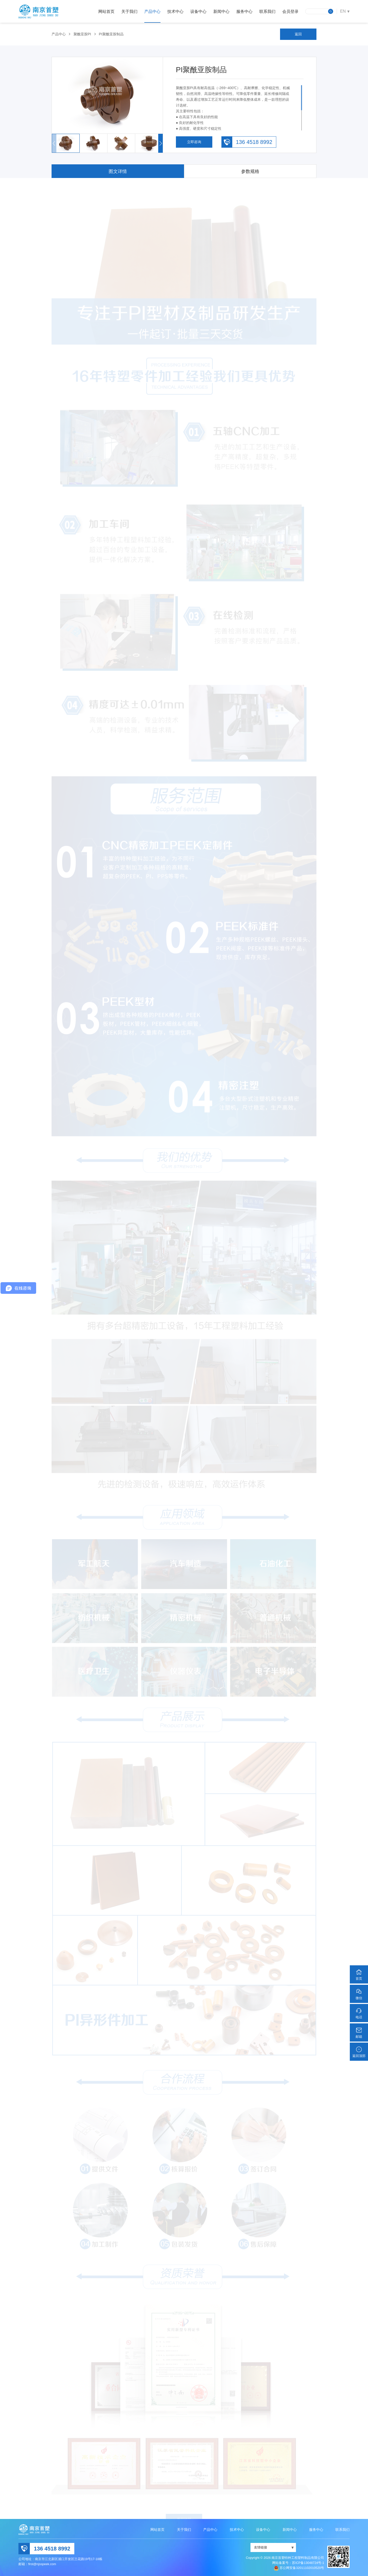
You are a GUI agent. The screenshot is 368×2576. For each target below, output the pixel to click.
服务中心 (244, 11)
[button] (160, 143)
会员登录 (290, 11)
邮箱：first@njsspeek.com (37, 2564)
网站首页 (106, 11)
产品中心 (152, 11)
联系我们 (267, 11)
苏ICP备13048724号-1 (308, 2563)
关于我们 (129, 11)
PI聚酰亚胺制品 (111, 34)
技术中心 (175, 11)
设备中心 (198, 11)
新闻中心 (221, 11)
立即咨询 (194, 142)
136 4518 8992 (254, 142)
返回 (298, 34)
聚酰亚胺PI (82, 34)
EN (343, 11)
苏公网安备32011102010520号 (302, 2568)
